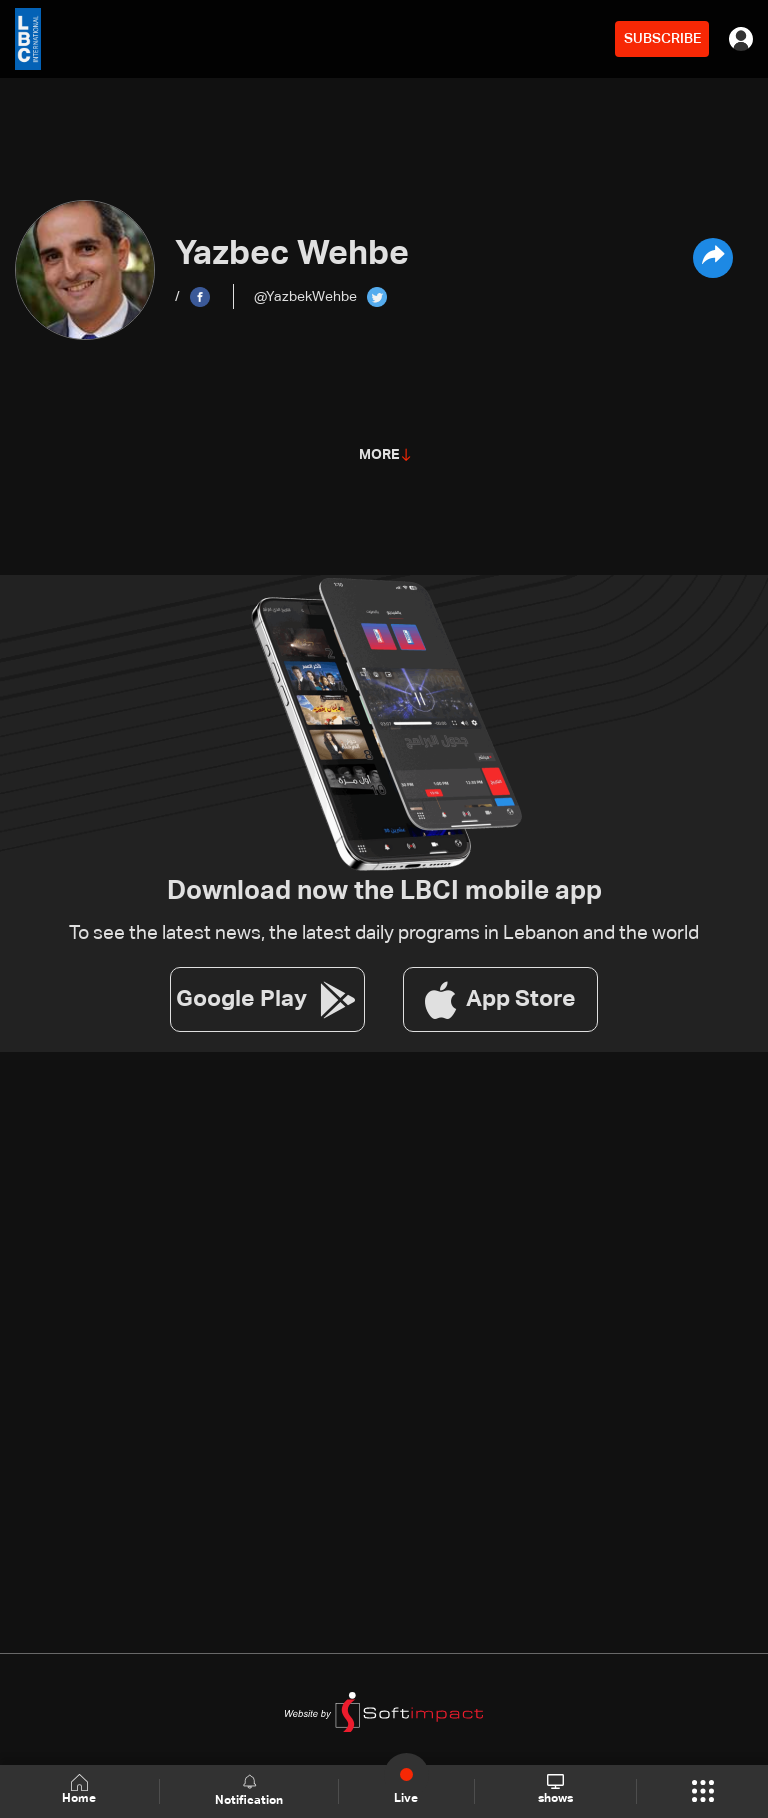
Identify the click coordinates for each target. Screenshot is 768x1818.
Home (80, 1790)
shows (554, 1790)
